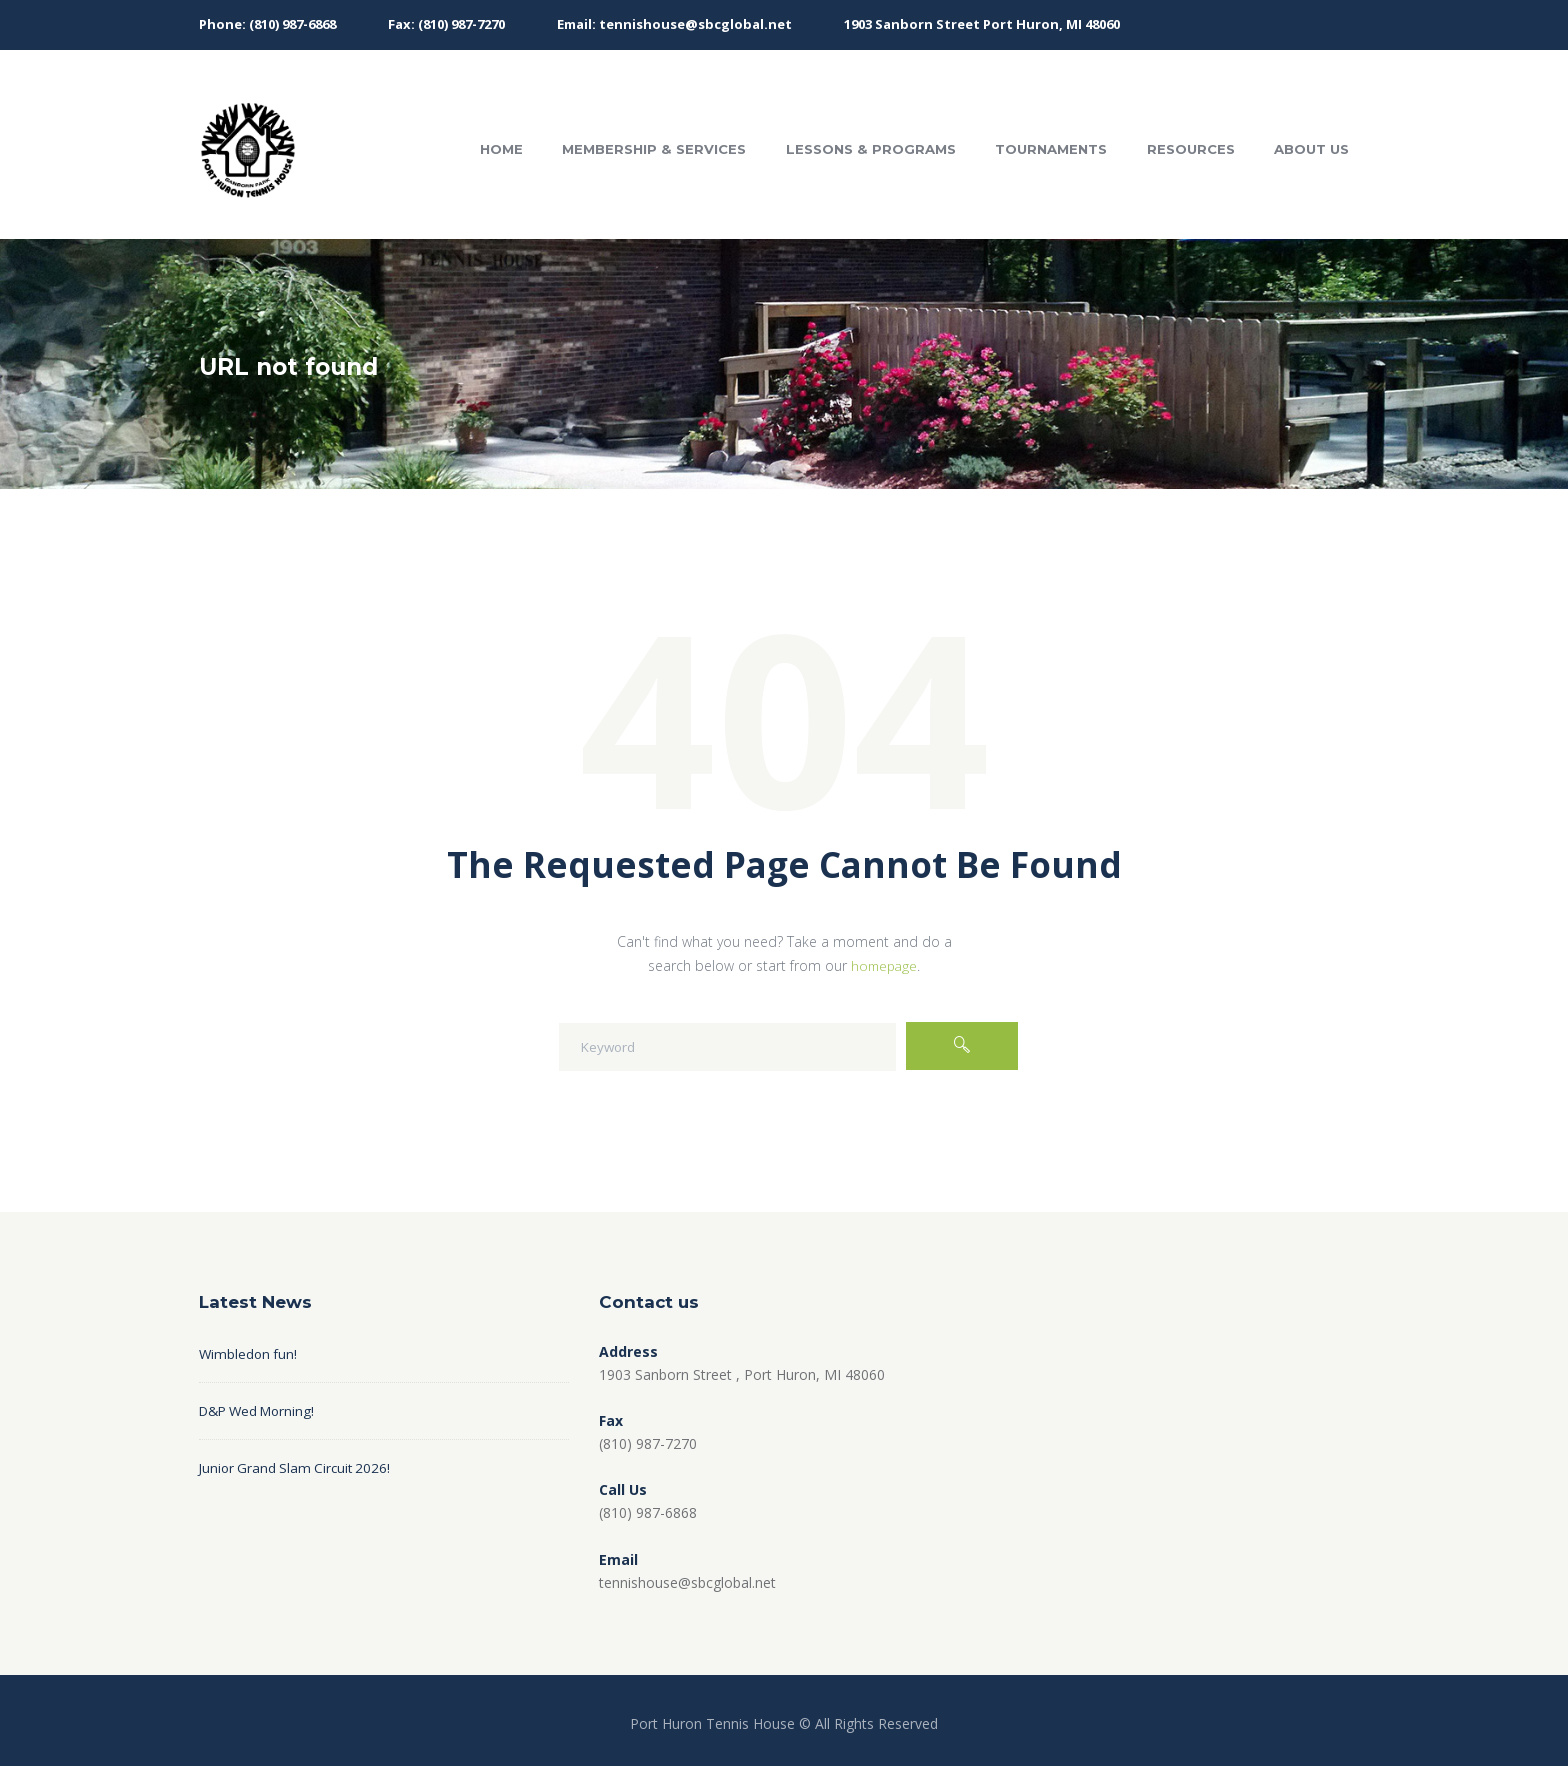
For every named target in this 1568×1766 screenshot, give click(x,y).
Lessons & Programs (871, 149)
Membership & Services (654, 149)
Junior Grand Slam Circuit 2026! (298, 1467)
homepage (884, 965)
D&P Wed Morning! (261, 1410)
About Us (1311, 149)
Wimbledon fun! (249, 1353)
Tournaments (1051, 149)
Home (501, 149)
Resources (1191, 149)
